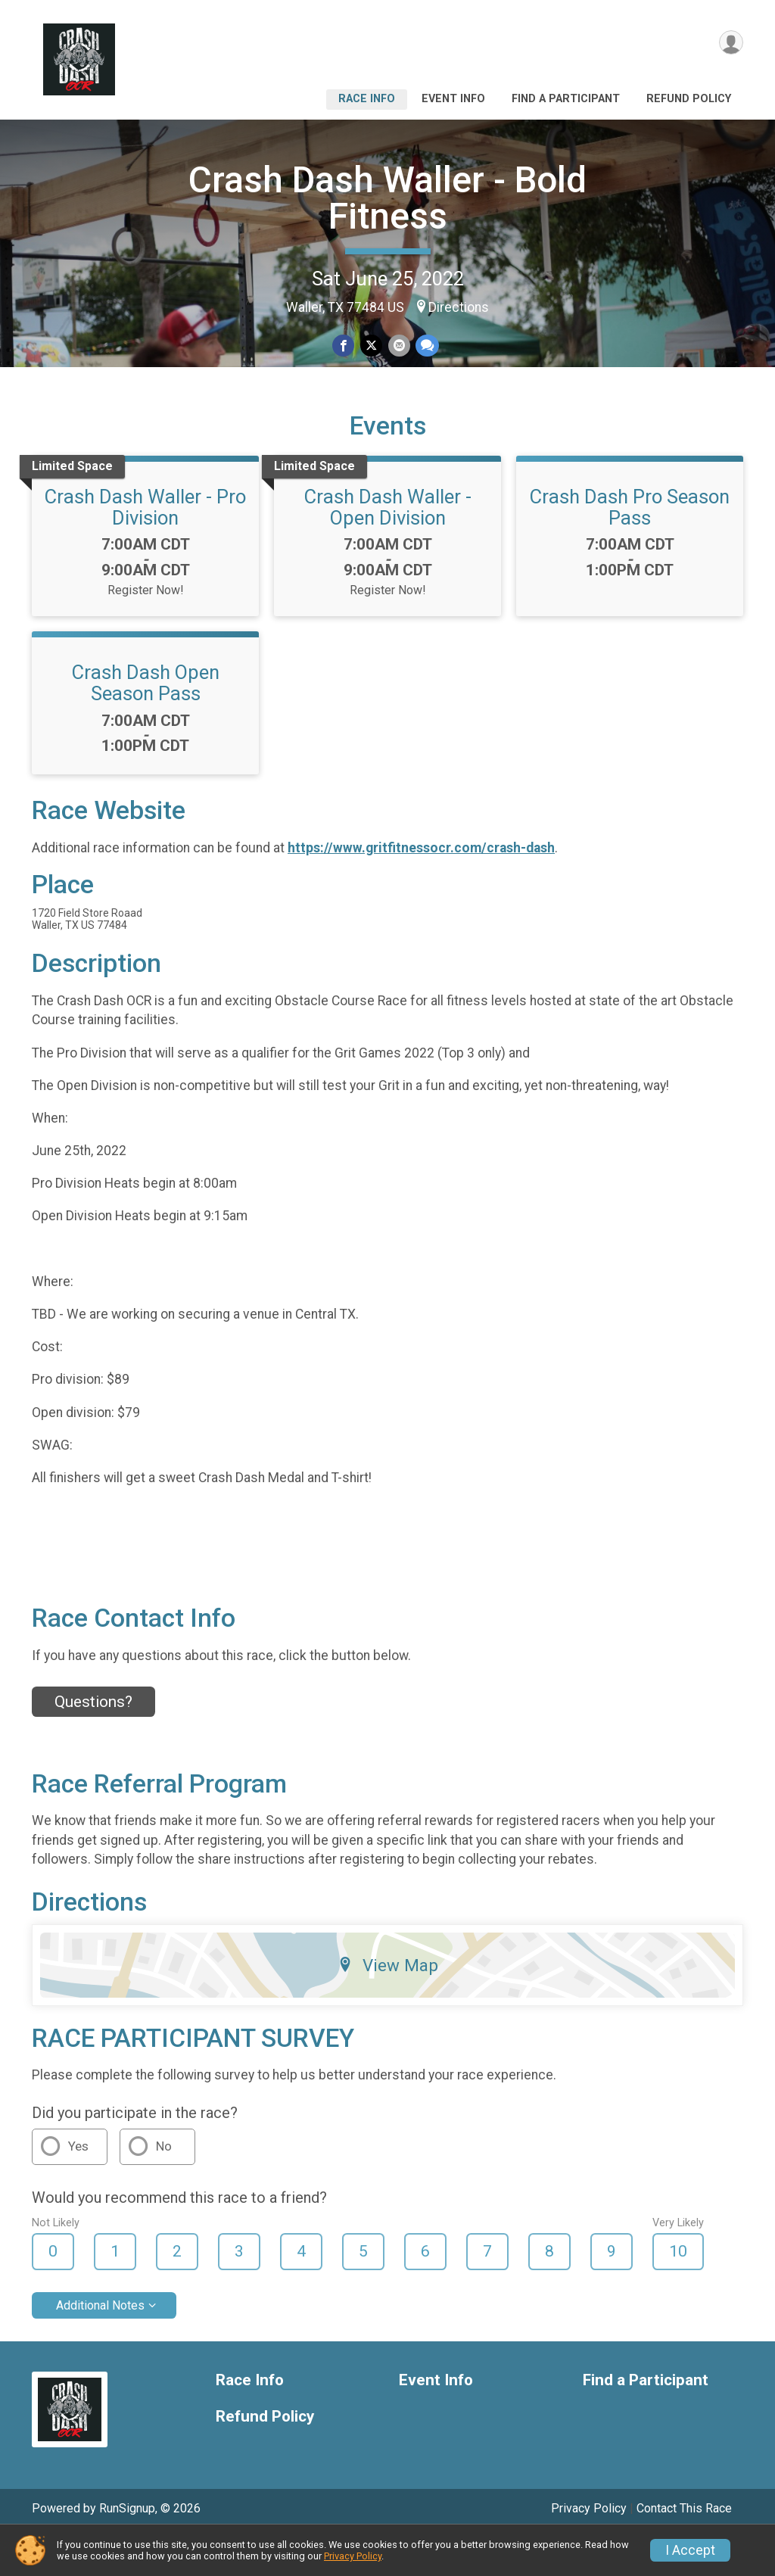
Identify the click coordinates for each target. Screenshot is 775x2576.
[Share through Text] (425, 346)
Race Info (366, 98)
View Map (388, 2005)
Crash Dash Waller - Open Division (388, 547)
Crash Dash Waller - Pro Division (145, 547)
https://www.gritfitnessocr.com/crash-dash (421, 888)
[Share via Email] (398, 346)
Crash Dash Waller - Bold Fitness (387, 198)
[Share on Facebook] (345, 346)
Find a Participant (566, 98)
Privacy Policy (352, 2556)
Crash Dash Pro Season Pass (630, 547)
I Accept (690, 2550)
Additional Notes (100, 2345)
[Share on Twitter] (371, 346)
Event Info (453, 98)
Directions (458, 307)
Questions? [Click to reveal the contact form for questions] (93, 1742)
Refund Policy (688, 98)
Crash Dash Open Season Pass (145, 723)
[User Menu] (729, 44)
